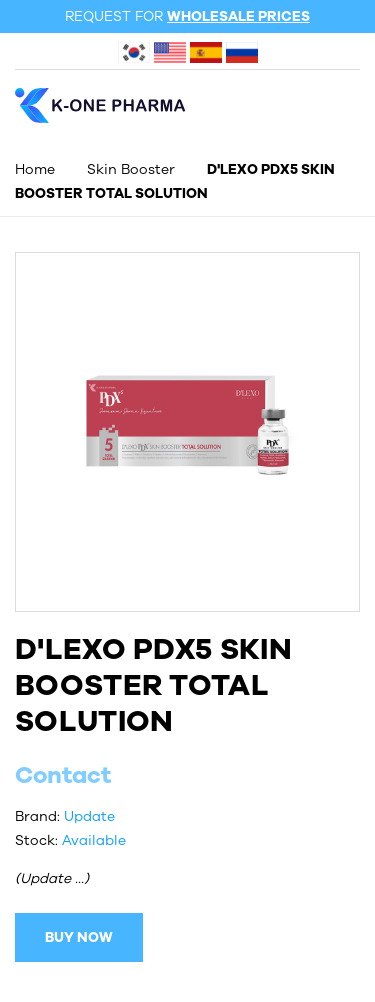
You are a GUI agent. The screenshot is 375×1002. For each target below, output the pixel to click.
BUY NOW (79, 937)
